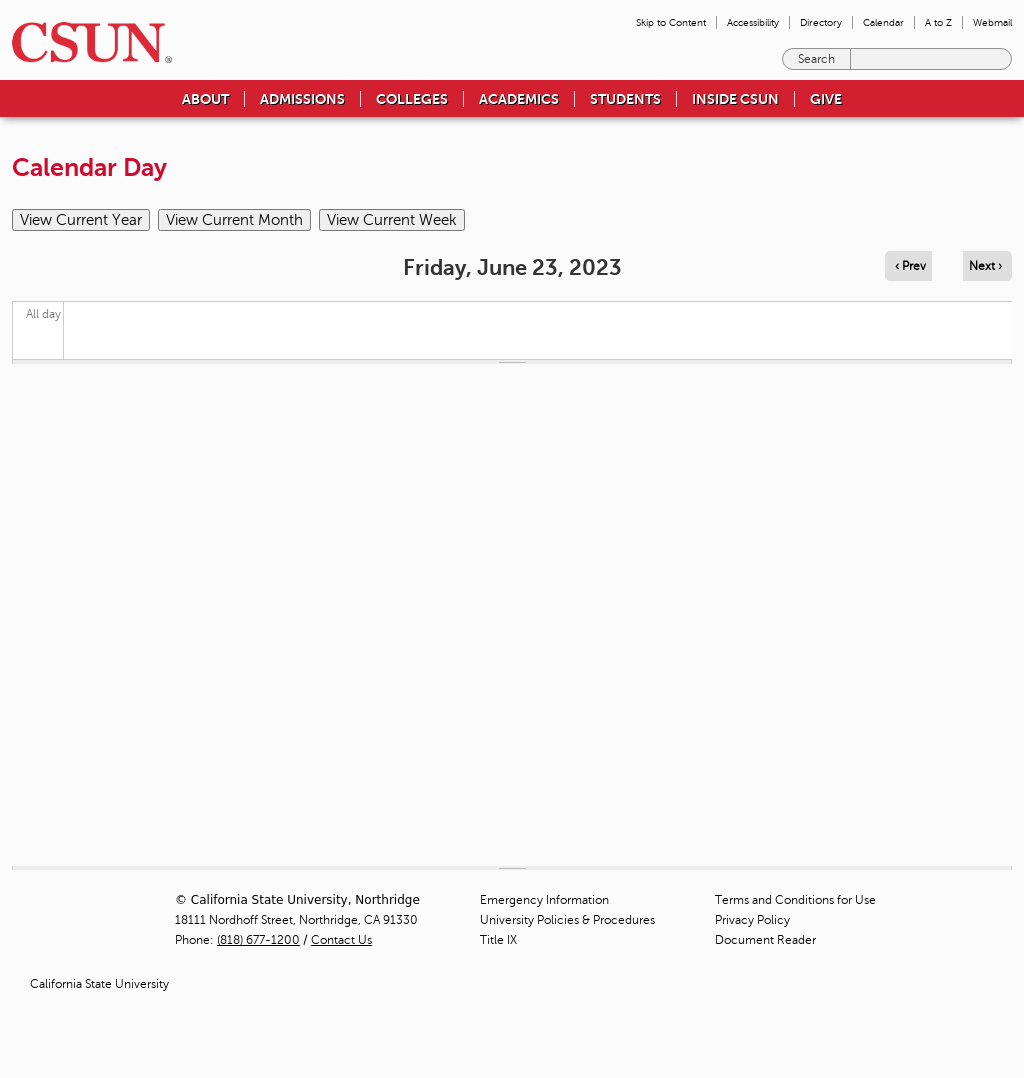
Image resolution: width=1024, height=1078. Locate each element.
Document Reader (765, 940)
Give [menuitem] (826, 99)
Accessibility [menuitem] (753, 22)
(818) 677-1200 (258, 940)
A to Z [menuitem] (938, 22)
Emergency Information (544, 900)
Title (498, 940)
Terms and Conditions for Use (795, 900)
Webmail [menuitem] (992, 22)
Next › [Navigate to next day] (985, 266)
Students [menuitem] (625, 99)
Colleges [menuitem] (412, 99)
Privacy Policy (752, 920)
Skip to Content (671, 22)
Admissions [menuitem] (302, 99)
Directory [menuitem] (821, 22)
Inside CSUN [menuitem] (735, 99)
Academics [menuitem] (519, 99)
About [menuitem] (205, 99)
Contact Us (341, 940)
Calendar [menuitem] (883, 22)
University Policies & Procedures (567, 920)
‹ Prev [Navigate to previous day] (910, 266)
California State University (99, 984)
